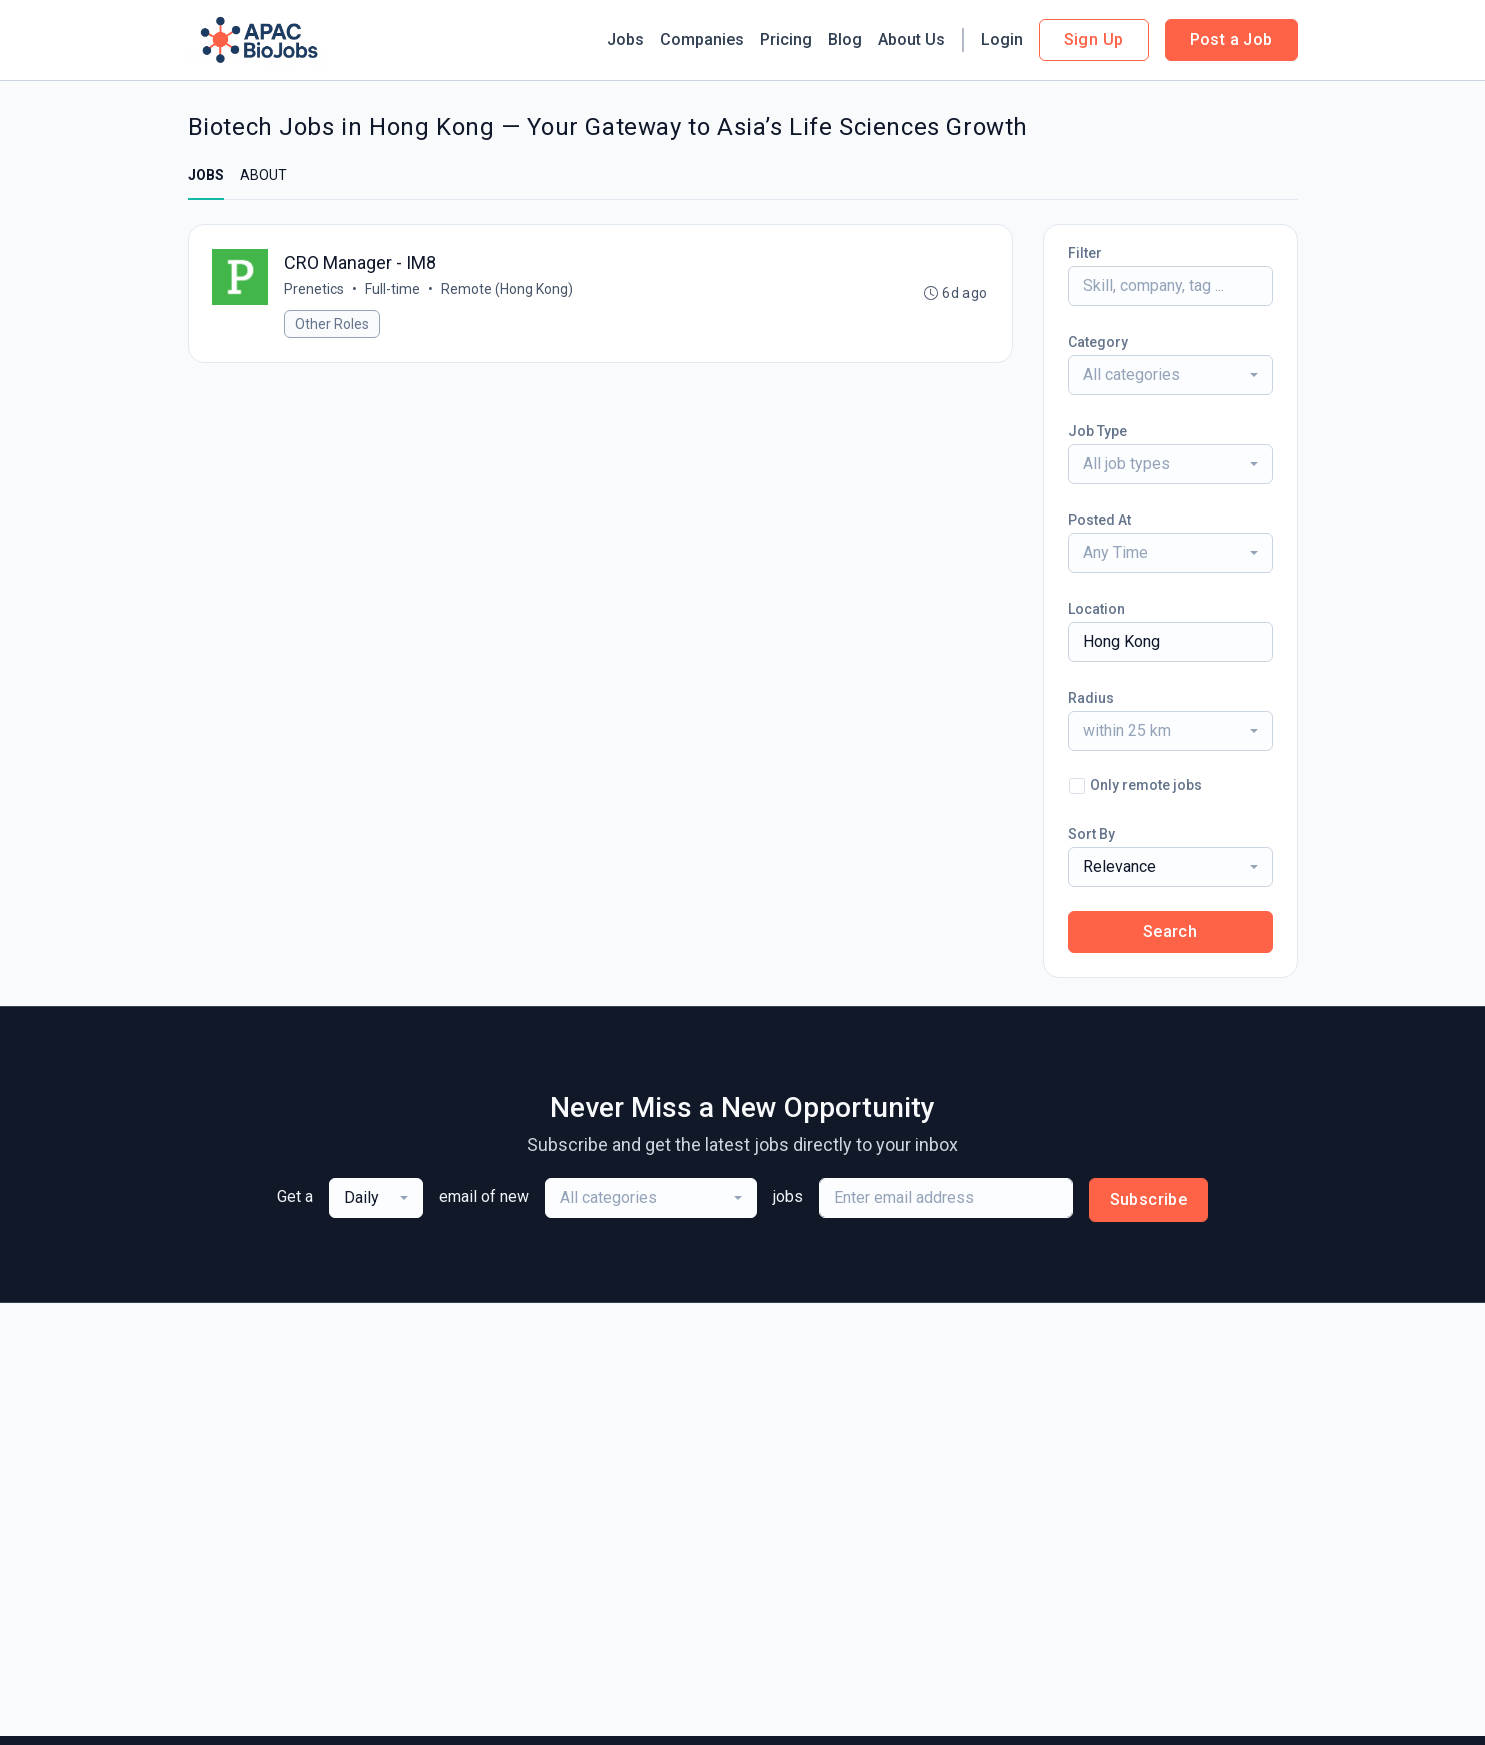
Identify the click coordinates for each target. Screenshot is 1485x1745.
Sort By (1091, 834)
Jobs (625, 39)
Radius (1091, 698)
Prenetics (315, 289)
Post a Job (1231, 39)
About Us (911, 39)
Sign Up (1094, 39)
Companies (702, 39)
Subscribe (1149, 1199)
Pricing (786, 39)
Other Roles (333, 324)
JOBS (206, 175)
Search (1170, 931)
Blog (845, 39)
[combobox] (1170, 375)
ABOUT (263, 175)
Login (1002, 39)
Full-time (393, 289)
